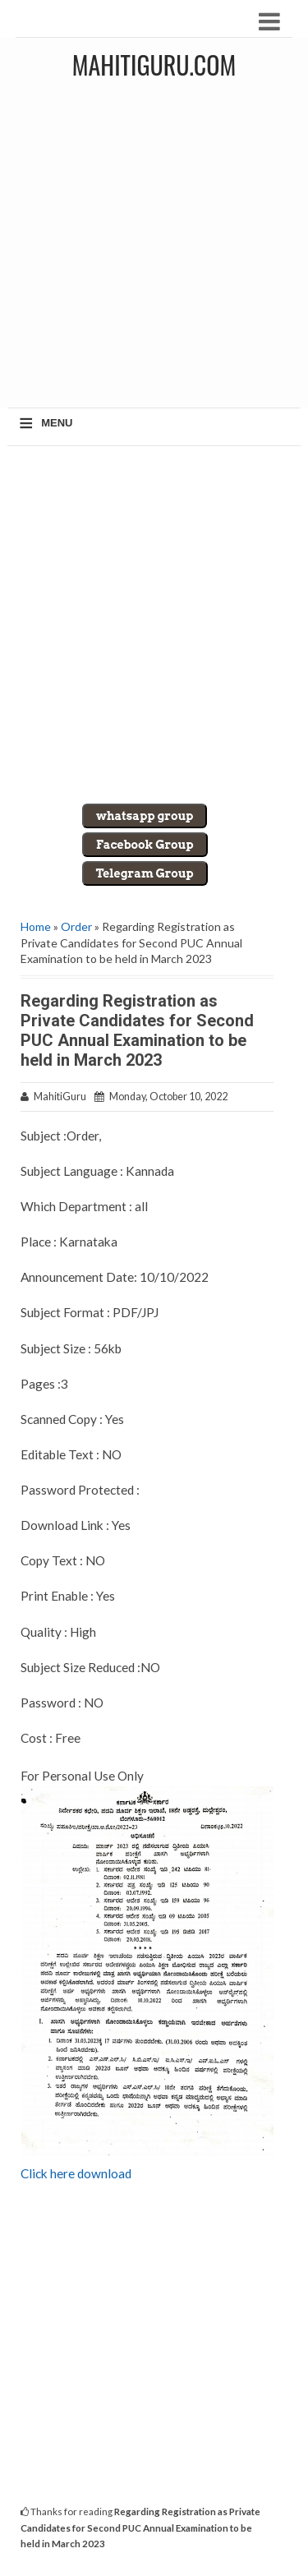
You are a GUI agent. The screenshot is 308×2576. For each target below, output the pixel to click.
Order (76, 926)
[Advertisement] (154, 249)
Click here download (76, 2173)
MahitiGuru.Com (154, 64)
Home (36, 926)
